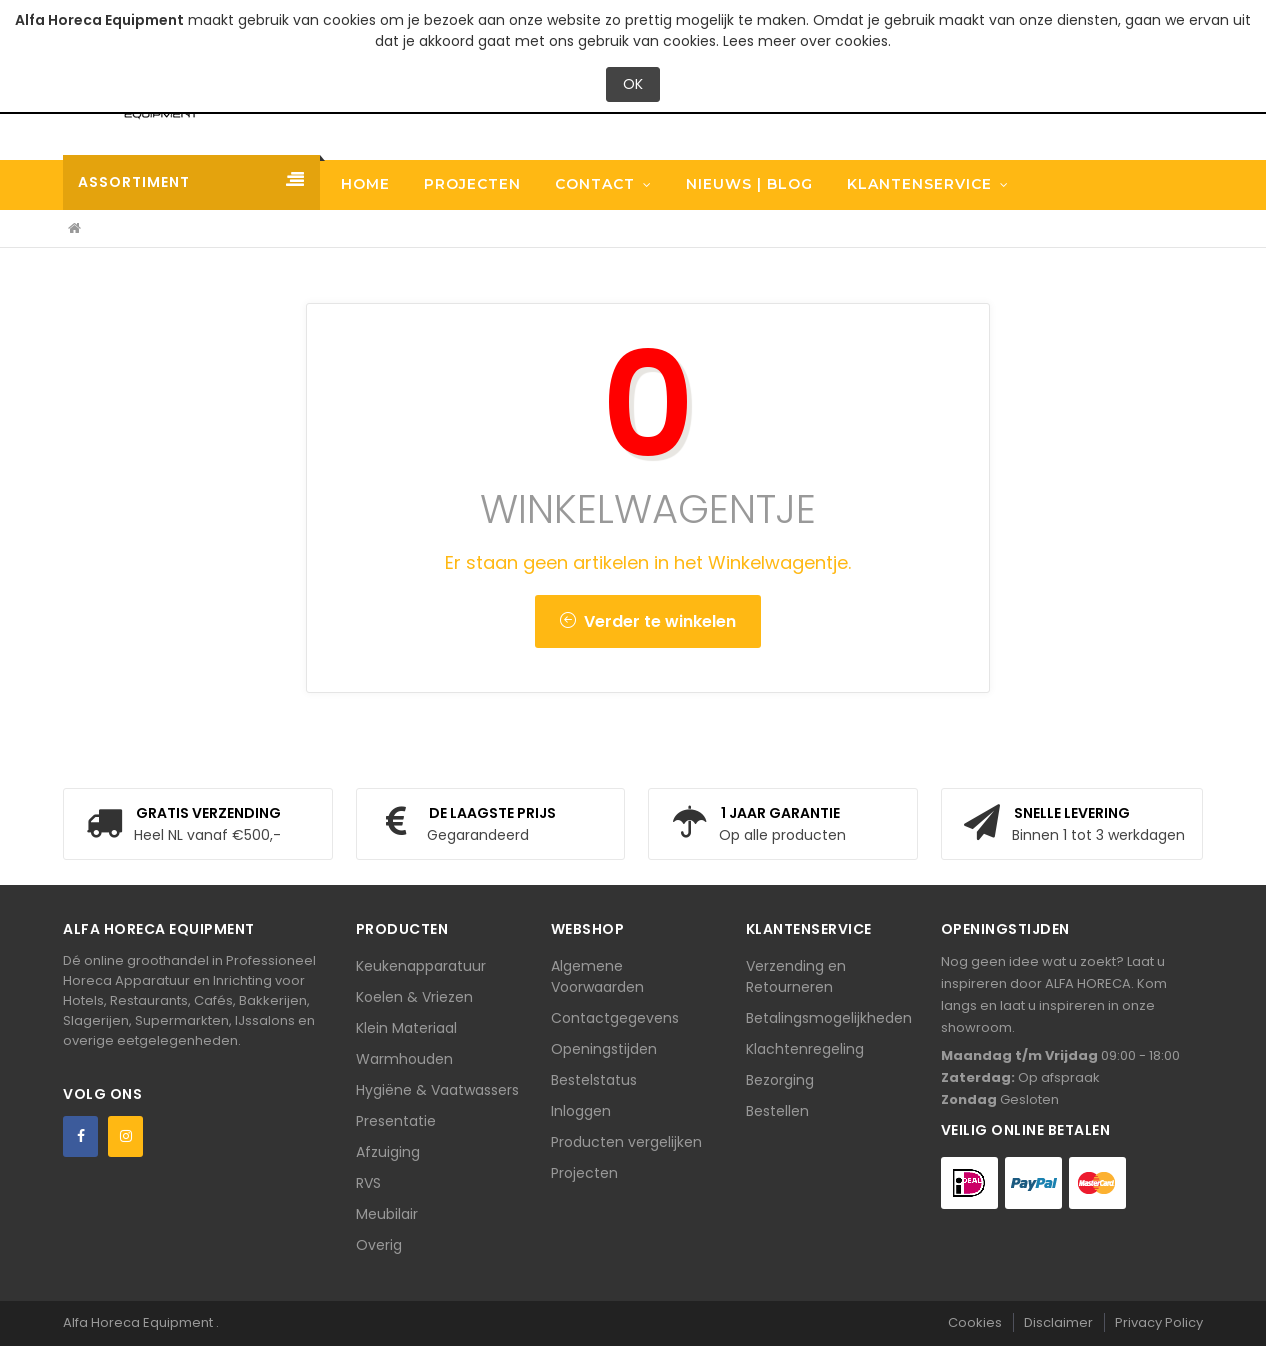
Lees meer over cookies (805, 41)
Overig (379, 1245)
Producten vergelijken (626, 1142)
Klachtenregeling (805, 1049)
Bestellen (777, 1111)
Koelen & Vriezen (414, 997)
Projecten (584, 1173)
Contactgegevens (615, 1018)
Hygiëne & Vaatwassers (437, 1090)
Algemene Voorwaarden (597, 976)
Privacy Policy (1159, 1322)
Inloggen (581, 1111)
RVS (368, 1183)
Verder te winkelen (648, 621)
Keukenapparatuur (421, 966)
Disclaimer (1058, 1322)
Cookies (975, 1322)
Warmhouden (404, 1059)
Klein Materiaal (406, 1028)
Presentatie (396, 1121)
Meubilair (387, 1214)
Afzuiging (388, 1152)
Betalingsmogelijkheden (829, 1018)
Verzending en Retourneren (796, 976)
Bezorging (780, 1080)
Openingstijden (604, 1049)
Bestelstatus (594, 1080)
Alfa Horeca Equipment (139, 1322)
